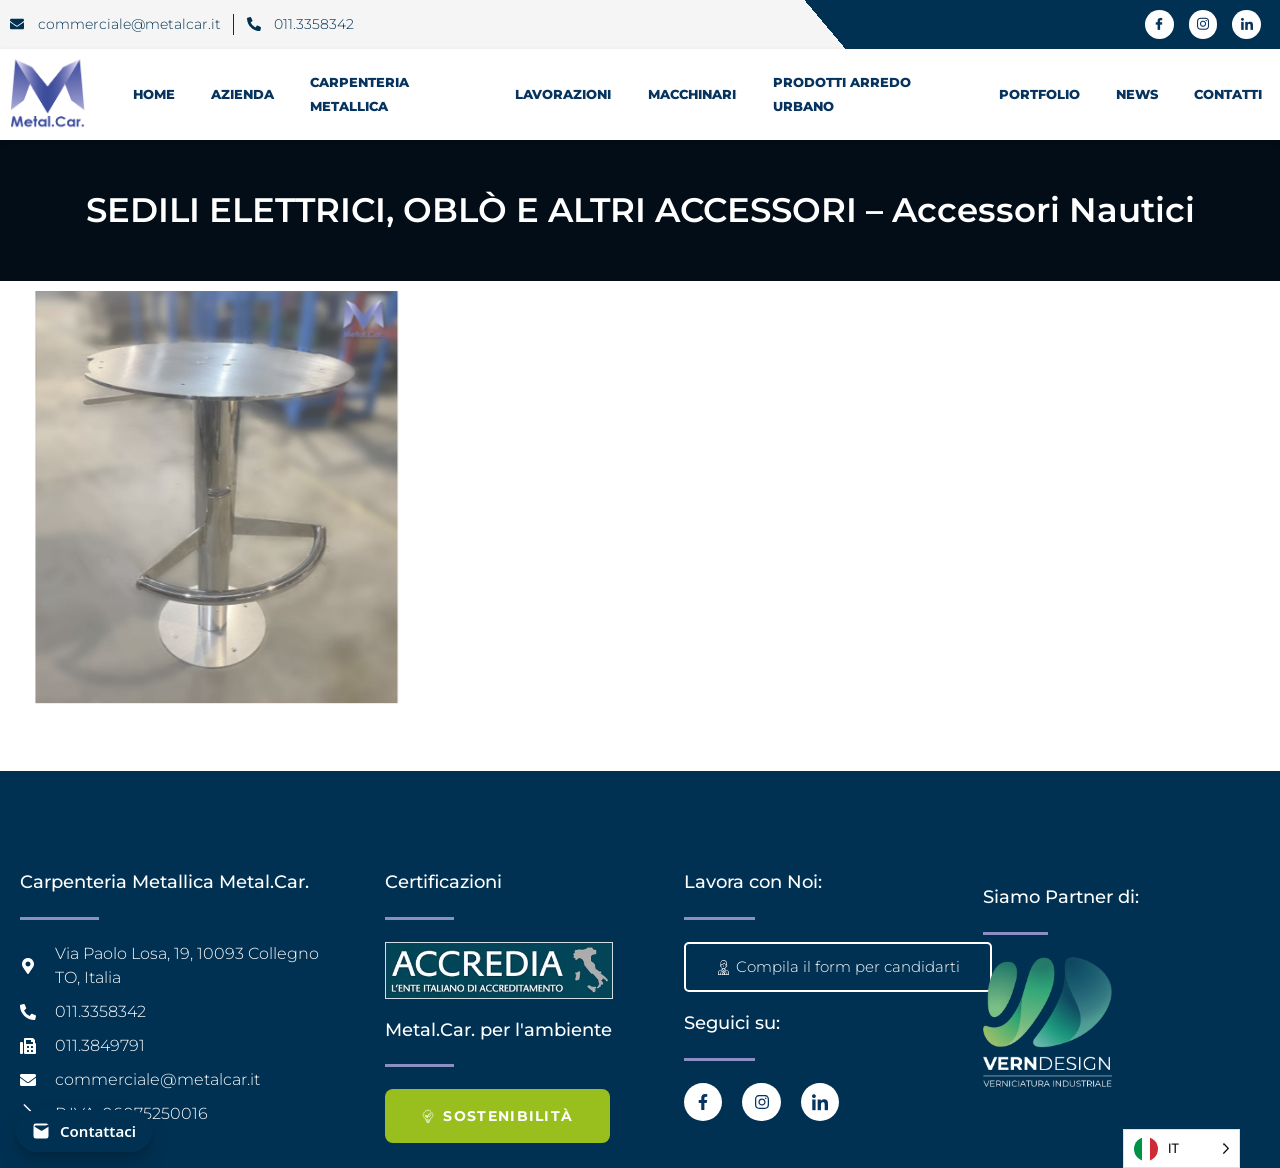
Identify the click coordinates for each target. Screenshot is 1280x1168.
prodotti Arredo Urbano (842, 94)
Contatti (1228, 94)
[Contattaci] (84, 1131)
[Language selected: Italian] (1181, 1148)
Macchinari (692, 94)
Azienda (242, 94)
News (1137, 94)
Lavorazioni (563, 94)
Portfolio (1039, 94)
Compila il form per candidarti (838, 966)
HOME (154, 94)
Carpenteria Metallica (359, 94)
